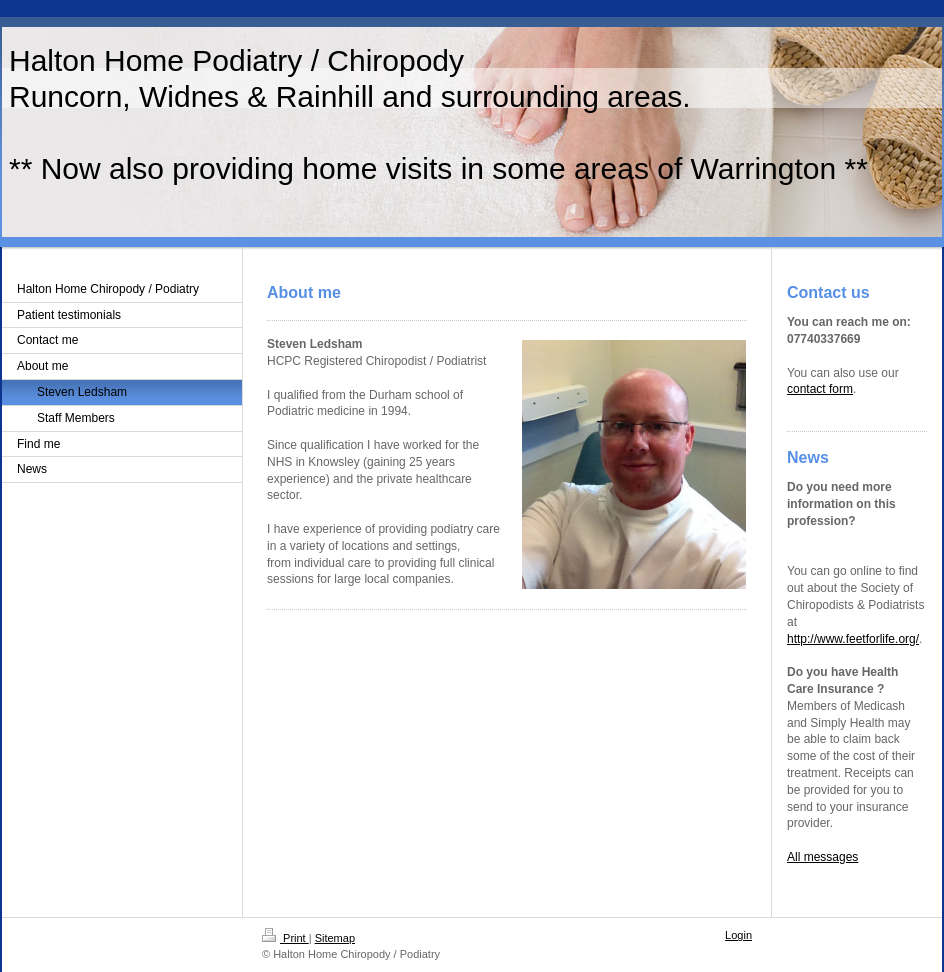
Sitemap (335, 938)
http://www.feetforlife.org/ (853, 639)
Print (285, 938)
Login (738, 935)
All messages (822, 857)
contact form (820, 389)
